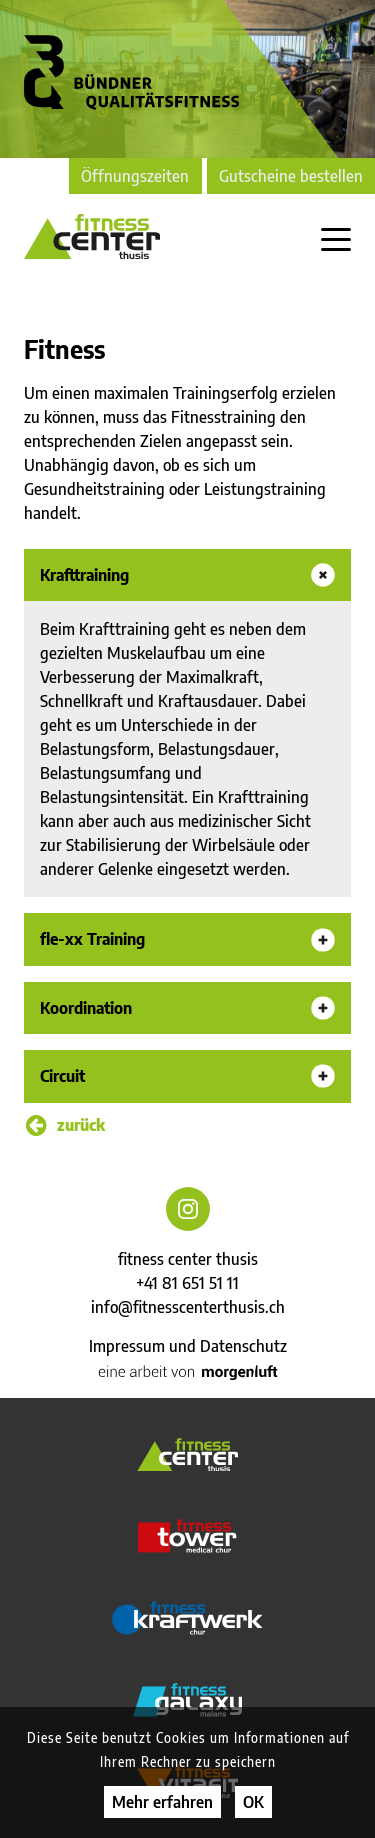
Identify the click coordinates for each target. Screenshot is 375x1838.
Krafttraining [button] (84, 574)
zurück (65, 1125)
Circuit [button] (62, 1075)
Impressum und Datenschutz (188, 1346)
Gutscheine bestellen (291, 176)
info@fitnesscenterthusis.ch (188, 1307)
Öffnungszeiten (135, 176)
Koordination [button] (86, 1007)
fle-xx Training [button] (92, 938)
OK (253, 1802)
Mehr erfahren (162, 1802)
